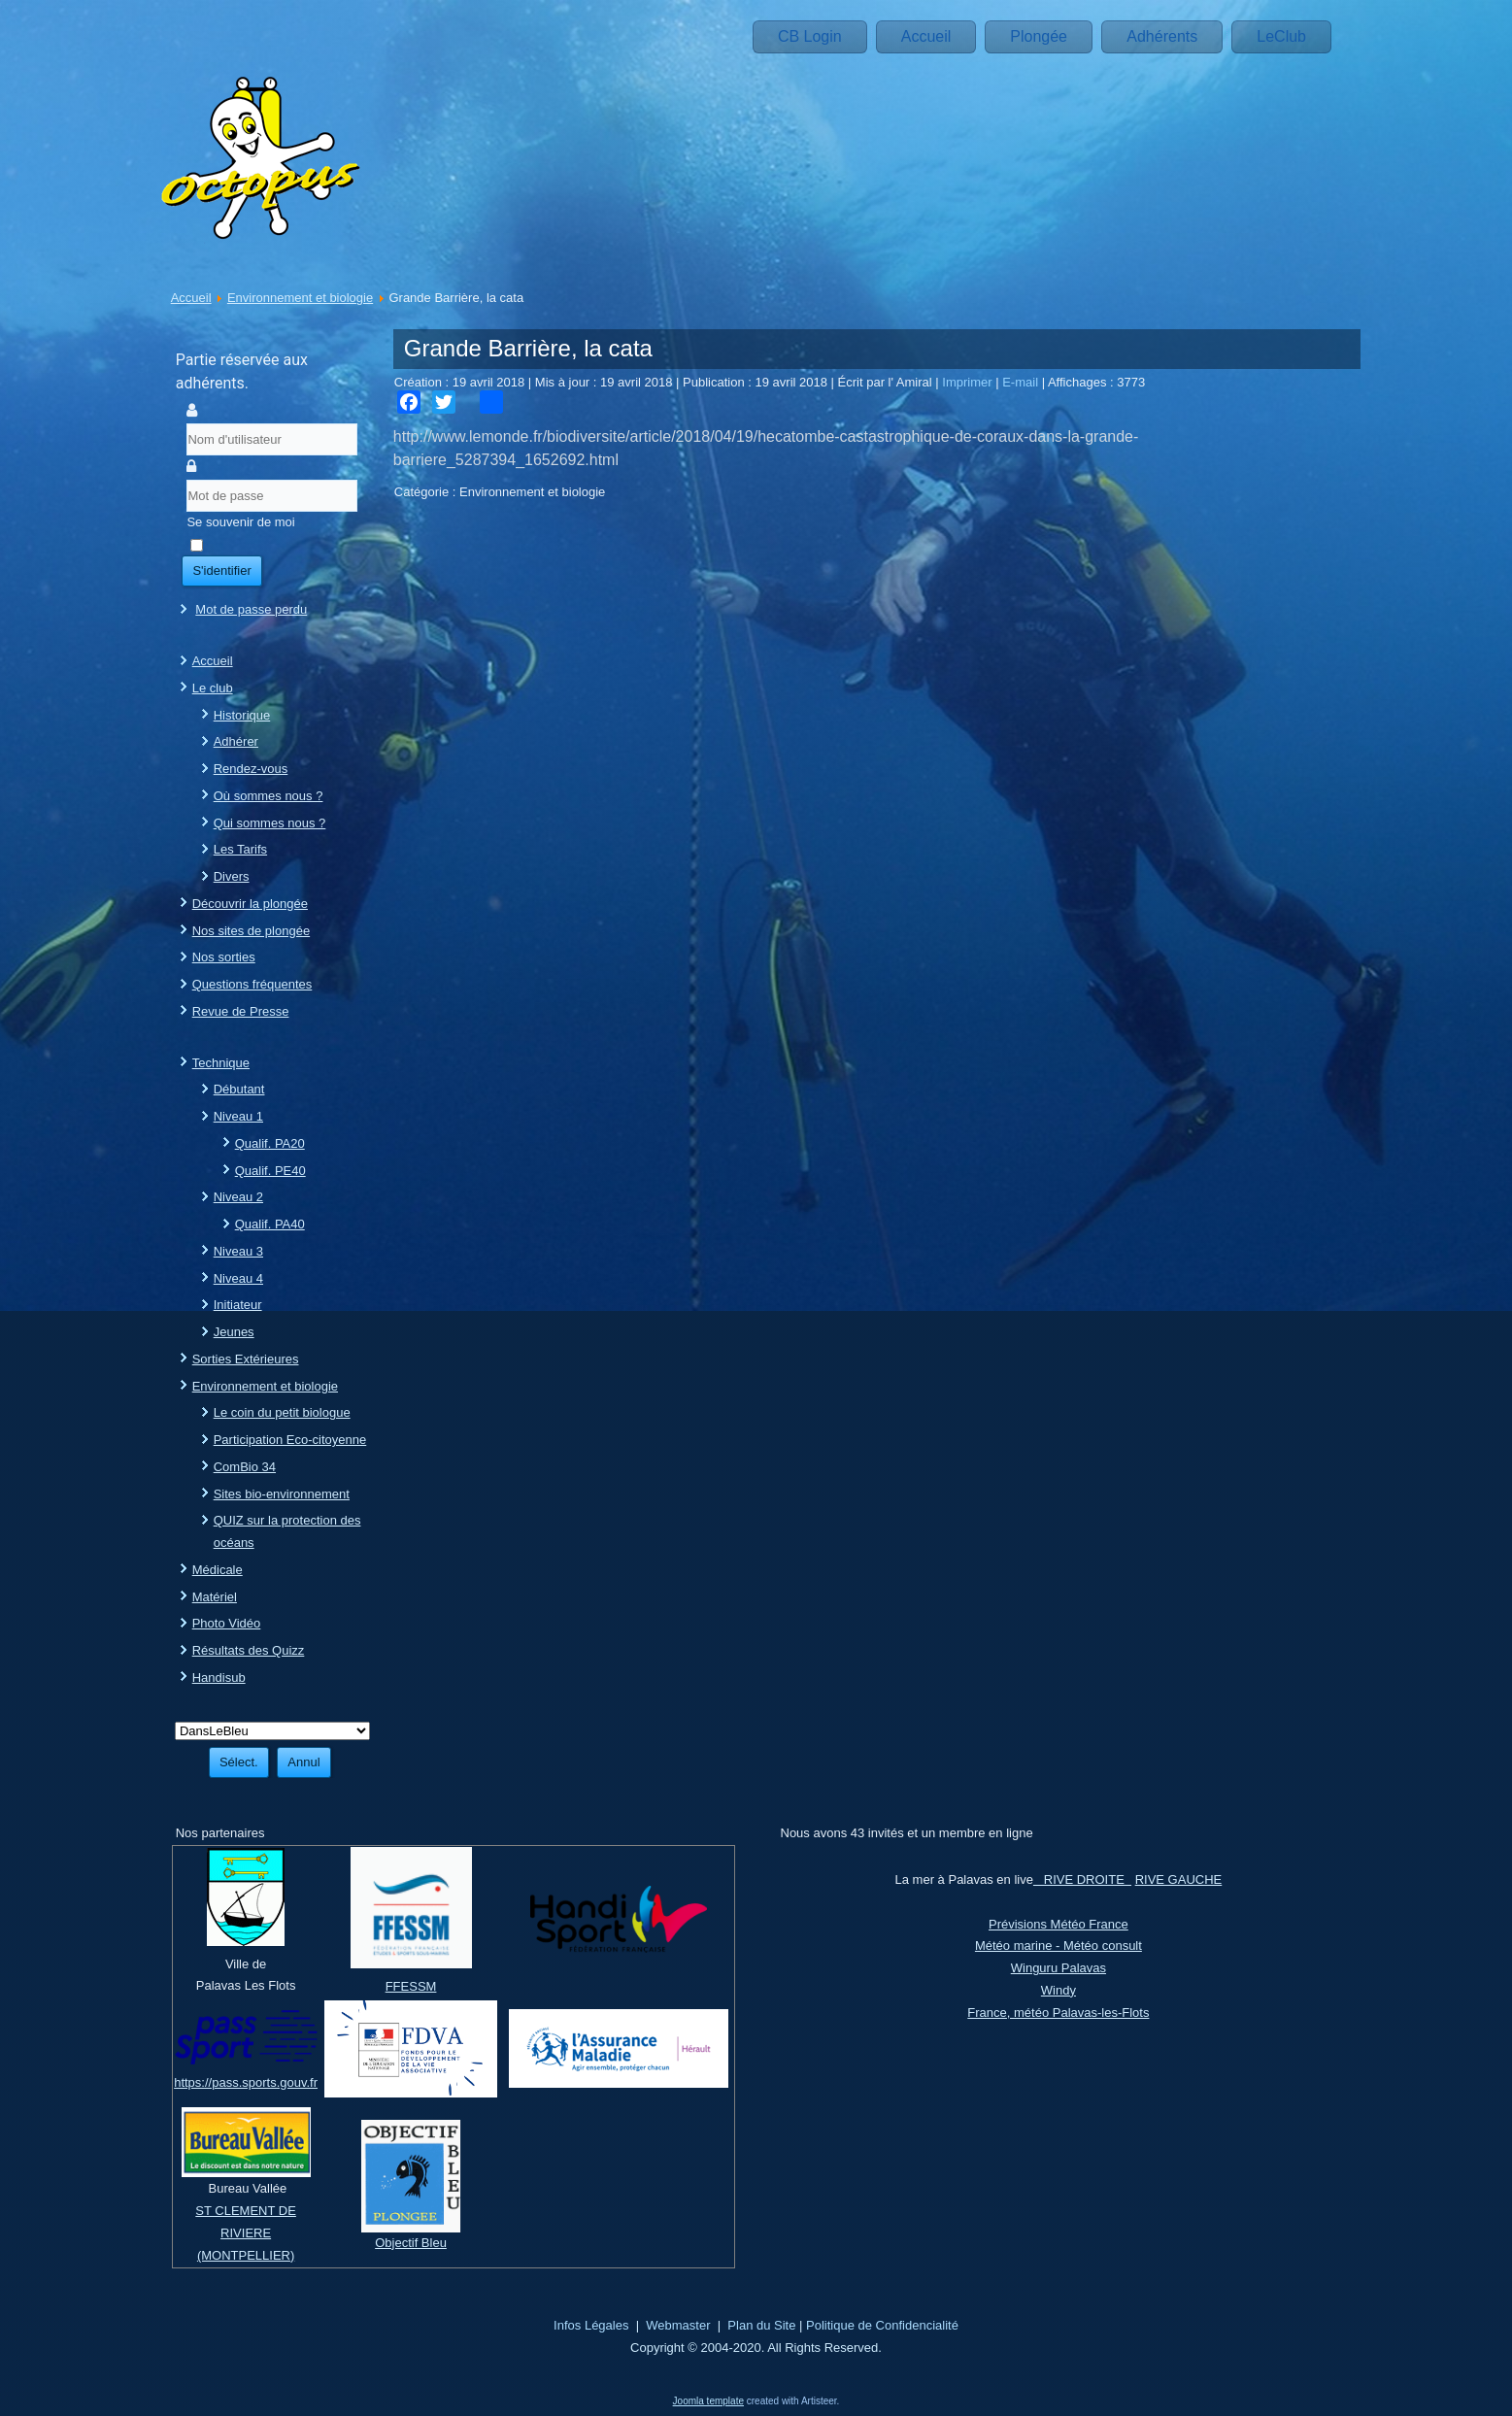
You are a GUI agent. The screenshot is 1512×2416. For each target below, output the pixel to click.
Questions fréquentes (252, 984)
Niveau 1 (238, 1116)
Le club (212, 688)
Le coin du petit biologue (282, 1412)
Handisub (219, 1677)
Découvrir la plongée (250, 903)
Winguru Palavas (1058, 1968)
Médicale (217, 1569)
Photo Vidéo (226, 1623)
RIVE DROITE (1082, 1879)
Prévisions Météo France (1058, 1924)
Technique (221, 1063)
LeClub (1281, 36)
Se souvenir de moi (240, 522)
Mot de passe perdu (251, 609)
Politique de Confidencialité (882, 2325)
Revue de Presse (240, 1011)
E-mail (1021, 382)
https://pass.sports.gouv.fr (246, 2082)
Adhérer (236, 741)
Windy (1058, 1990)
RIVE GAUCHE (1179, 1879)
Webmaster (678, 2325)
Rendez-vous (251, 768)
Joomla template (708, 2401)
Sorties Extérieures (245, 1359)
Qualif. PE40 (270, 1170)
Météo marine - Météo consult (1058, 1945)
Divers (232, 876)
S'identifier (221, 570)
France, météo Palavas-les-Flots (1058, 2012)
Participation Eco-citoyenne (290, 1439)
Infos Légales (591, 2325)
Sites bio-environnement (282, 1494)
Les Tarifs (240, 849)
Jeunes (234, 1332)
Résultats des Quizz (248, 1650)
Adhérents (1161, 36)
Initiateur (238, 1304)
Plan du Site (761, 2325)
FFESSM (411, 1986)
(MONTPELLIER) (245, 2255)
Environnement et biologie (300, 297)
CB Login (810, 36)
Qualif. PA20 (270, 1143)
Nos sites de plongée (251, 930)
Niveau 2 (238, 1197)
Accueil (926, 36)
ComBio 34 (245, 1467)
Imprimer (968, 382)
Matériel (214, 1597)
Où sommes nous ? (268, 796)
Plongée (1038, 36)
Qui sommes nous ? (270, 823)
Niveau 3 (238, 1251)
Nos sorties (223, 957)
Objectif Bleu (411, 2242)
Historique (242, 715)
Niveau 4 (238, 1278)
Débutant (239, 1089)
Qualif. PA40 (270, 1224)
